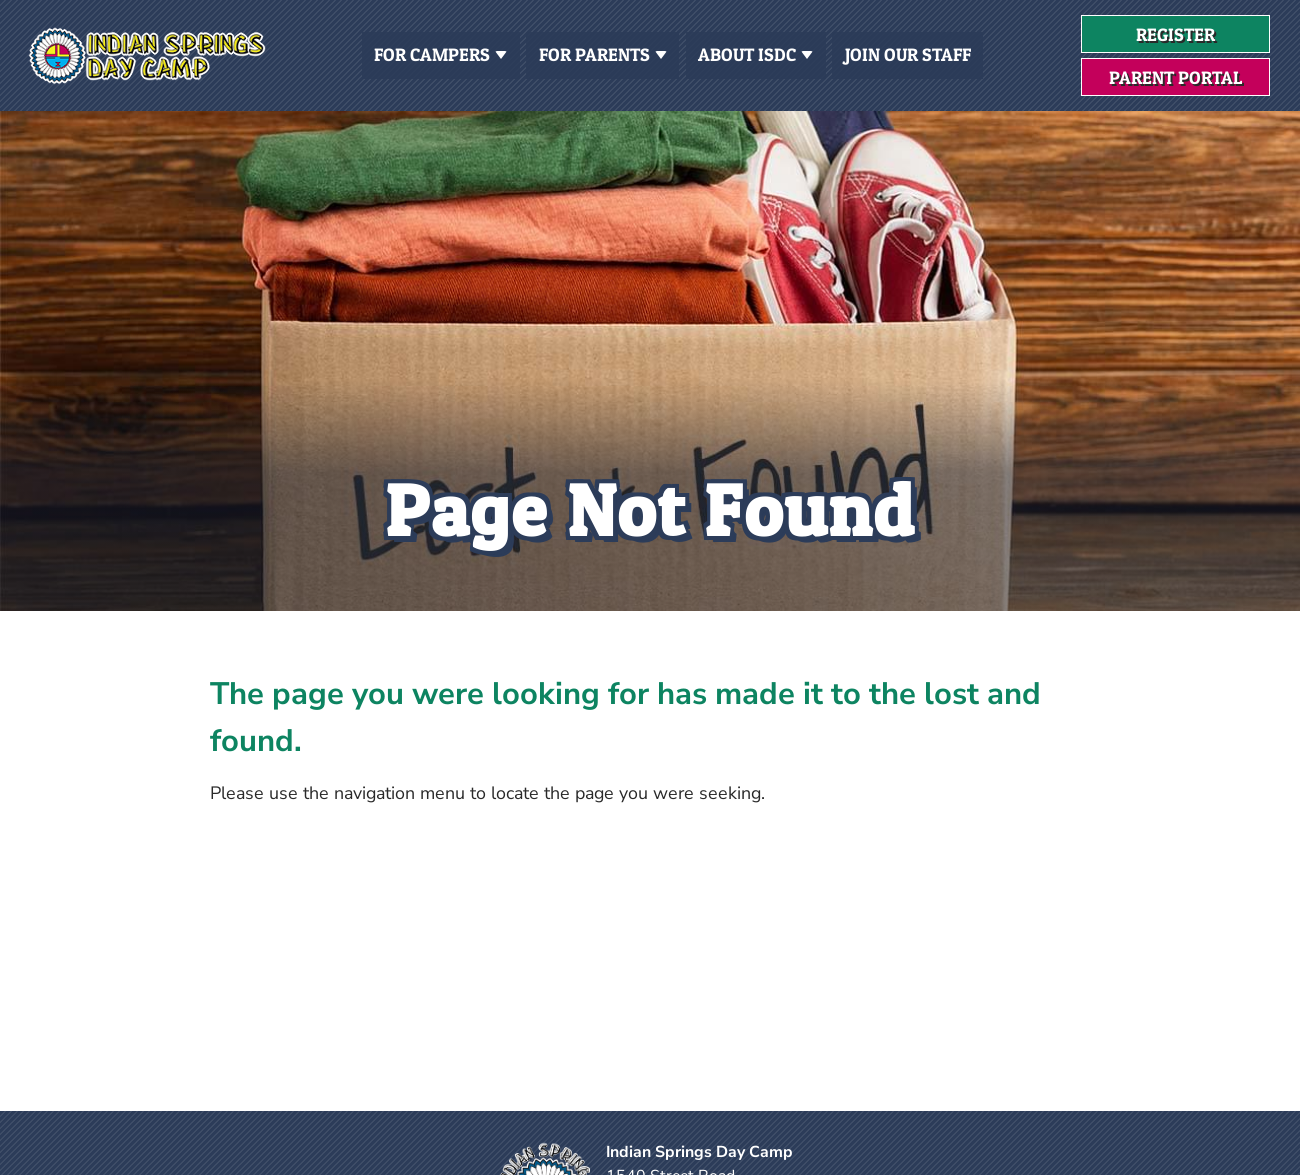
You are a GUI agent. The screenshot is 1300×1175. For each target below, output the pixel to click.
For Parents (603, 53)
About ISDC (755, 53)
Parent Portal (1175, 77)
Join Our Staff (908, 54)
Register (1203, 38)
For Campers (440, 53)
